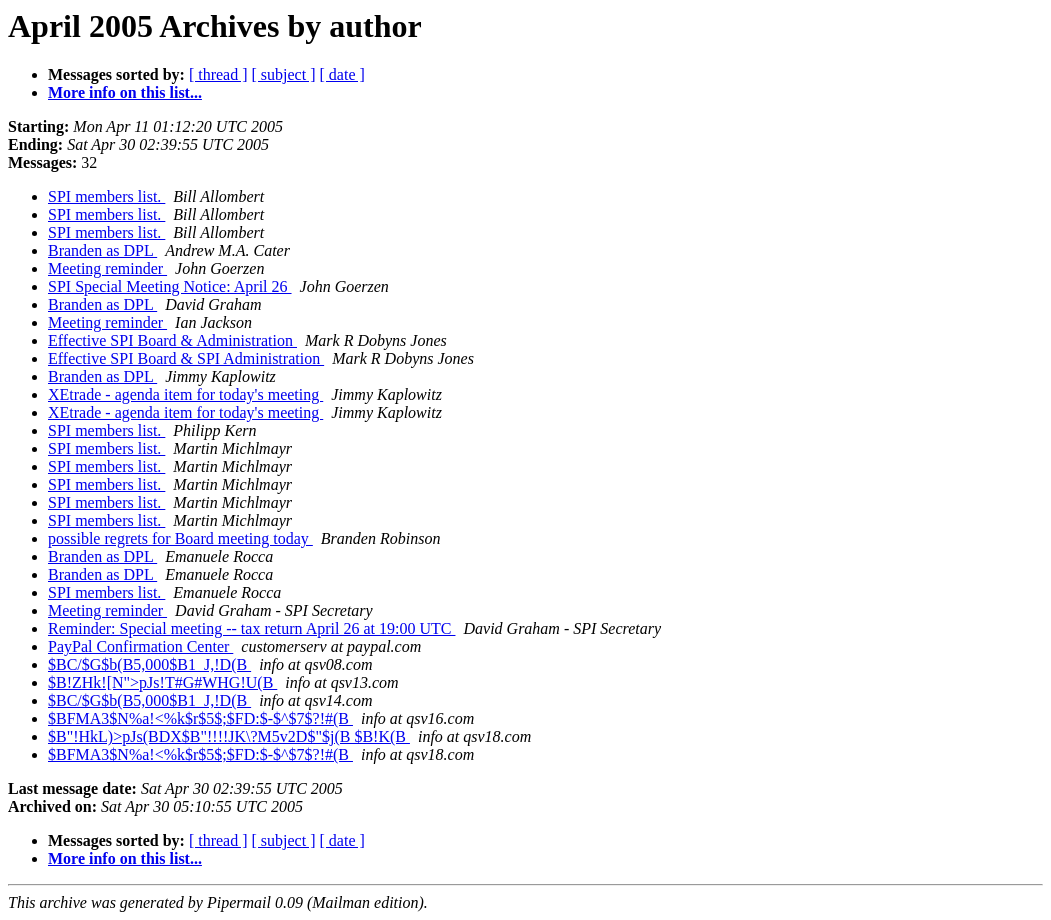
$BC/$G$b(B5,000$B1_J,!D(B (149, 664)
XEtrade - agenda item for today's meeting (185, 394)
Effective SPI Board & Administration (172, 340)
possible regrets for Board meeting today (180, 538)
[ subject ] (284, 74)
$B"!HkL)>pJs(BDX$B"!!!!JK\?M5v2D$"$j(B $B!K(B (229, 736)
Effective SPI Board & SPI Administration (186, 358)
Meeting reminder (107, 268)
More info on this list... (125, 92)
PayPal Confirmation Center (140, 646)
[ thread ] (218, 74)
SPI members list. (106, 196)
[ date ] (342, 74)
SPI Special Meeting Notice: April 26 (170, 286)
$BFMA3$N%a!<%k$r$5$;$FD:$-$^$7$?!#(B (200, 718)
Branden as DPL (102, 250)
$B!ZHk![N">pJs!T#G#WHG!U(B (162, 682)
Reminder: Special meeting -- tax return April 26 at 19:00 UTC (251, 628)
